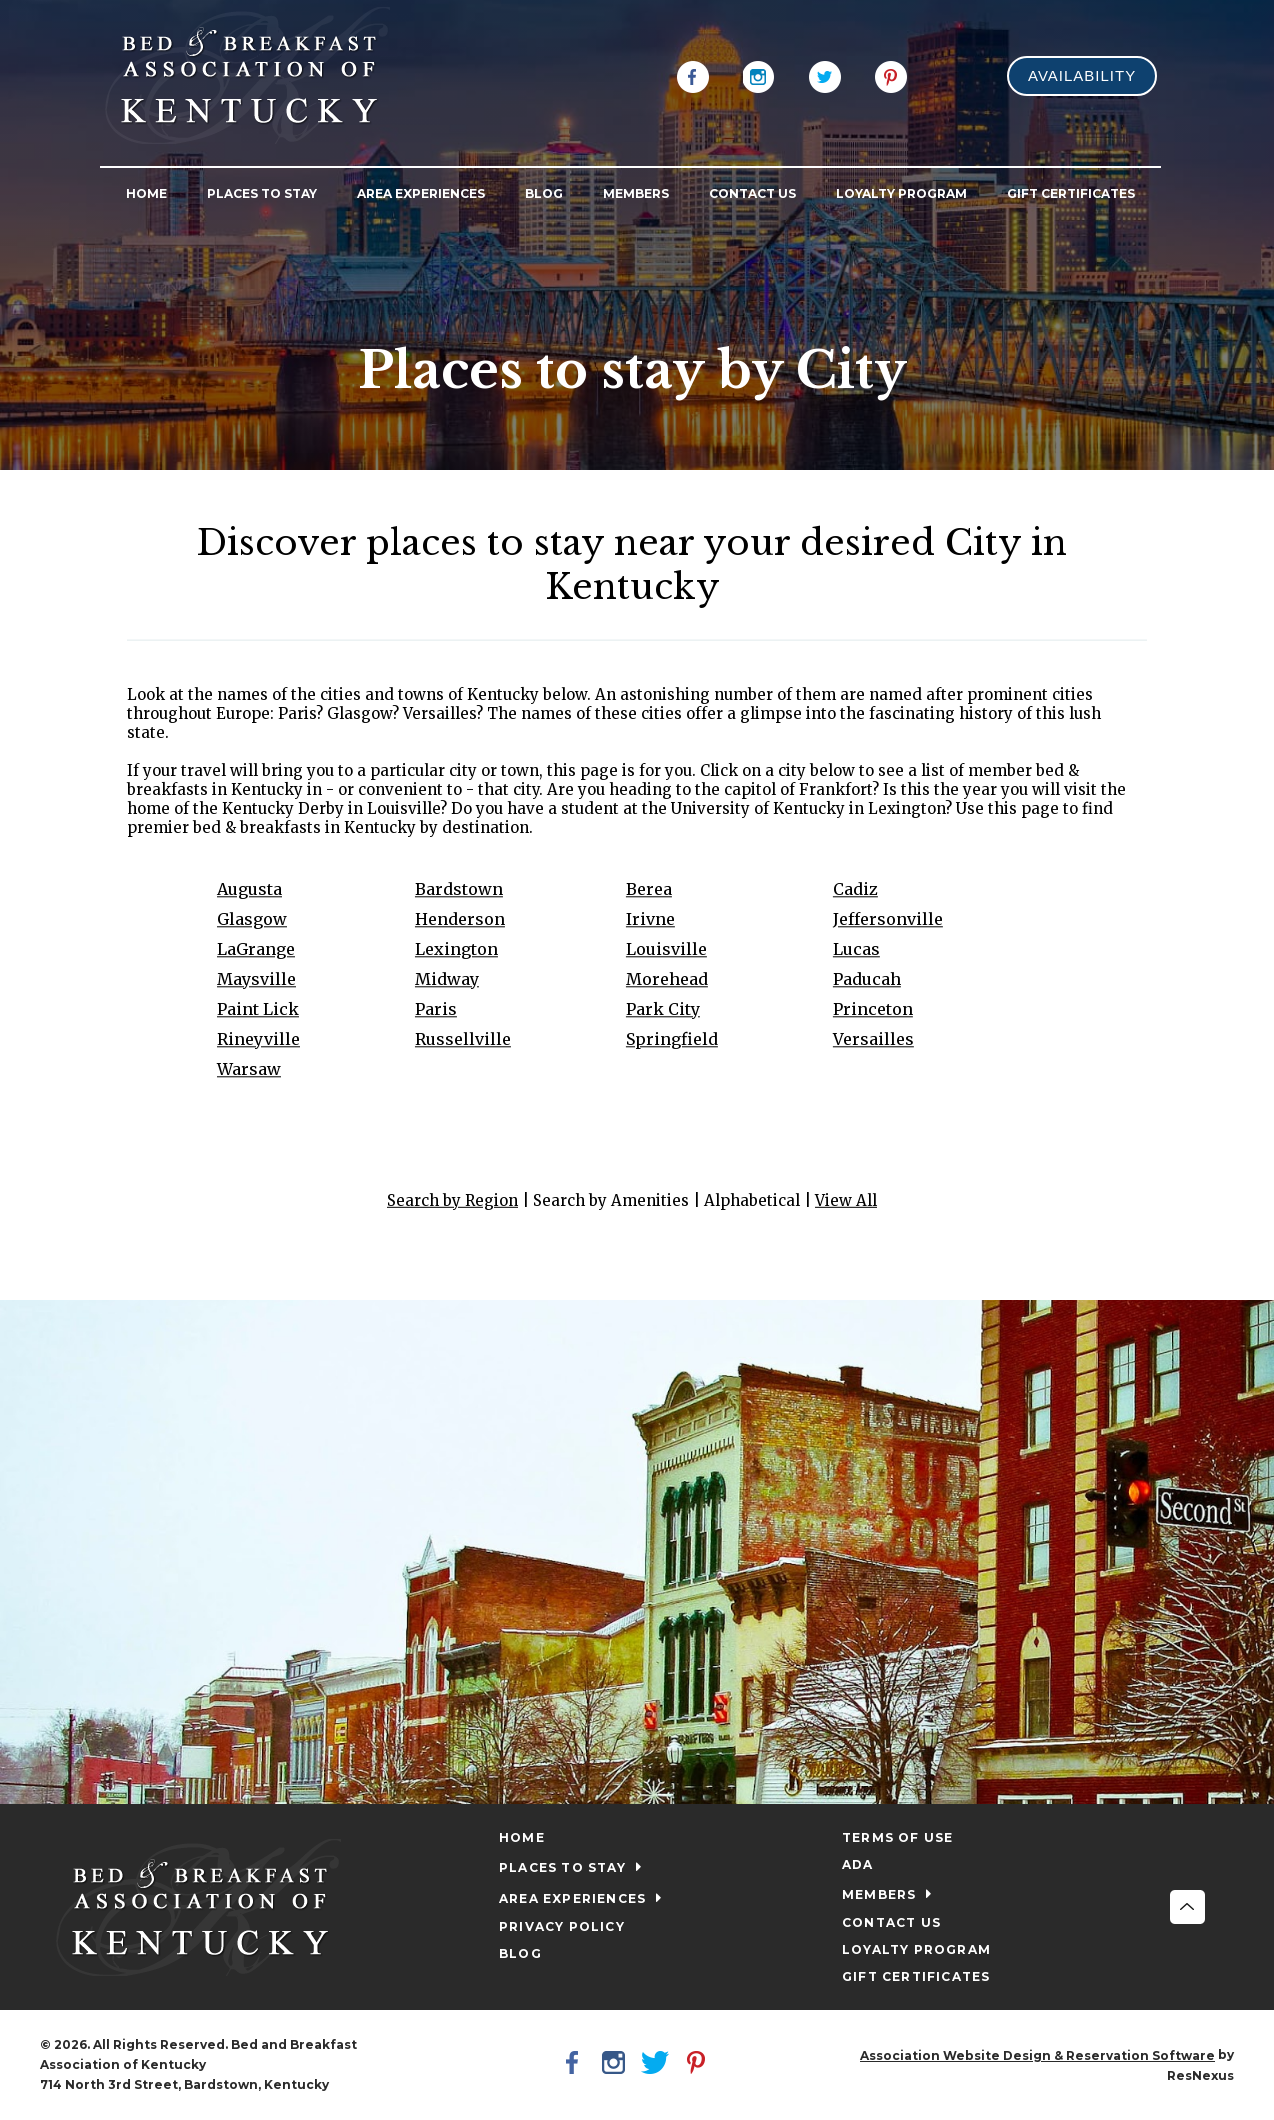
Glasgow (252, 919)
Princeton (872, 1009)
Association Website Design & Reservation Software (1037, 2055)
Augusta (249, 889)
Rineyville (258, 1039)
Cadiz (854, 889)
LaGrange (256, 949)
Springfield (671, 1039)
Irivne (649, 919)
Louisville (665, 949)
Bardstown (459, 889)
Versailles (872, 1039)
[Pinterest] (891, 75)
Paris (436, 1009)
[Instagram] (759, 75)
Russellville (463, 1039)
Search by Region (452, 1200)
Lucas (855, 949)
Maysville (256, 979)
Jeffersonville (887, 919)
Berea (648, 889)
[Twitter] (825, 75)
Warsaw (249, 1069)
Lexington (456, 949)
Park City (662, 1009)
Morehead (666, 979)
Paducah (866, 979)
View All (846, 1200)
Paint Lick (258, 1009)
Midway (447, 979)
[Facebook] (693, 75)
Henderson (460, 919)
